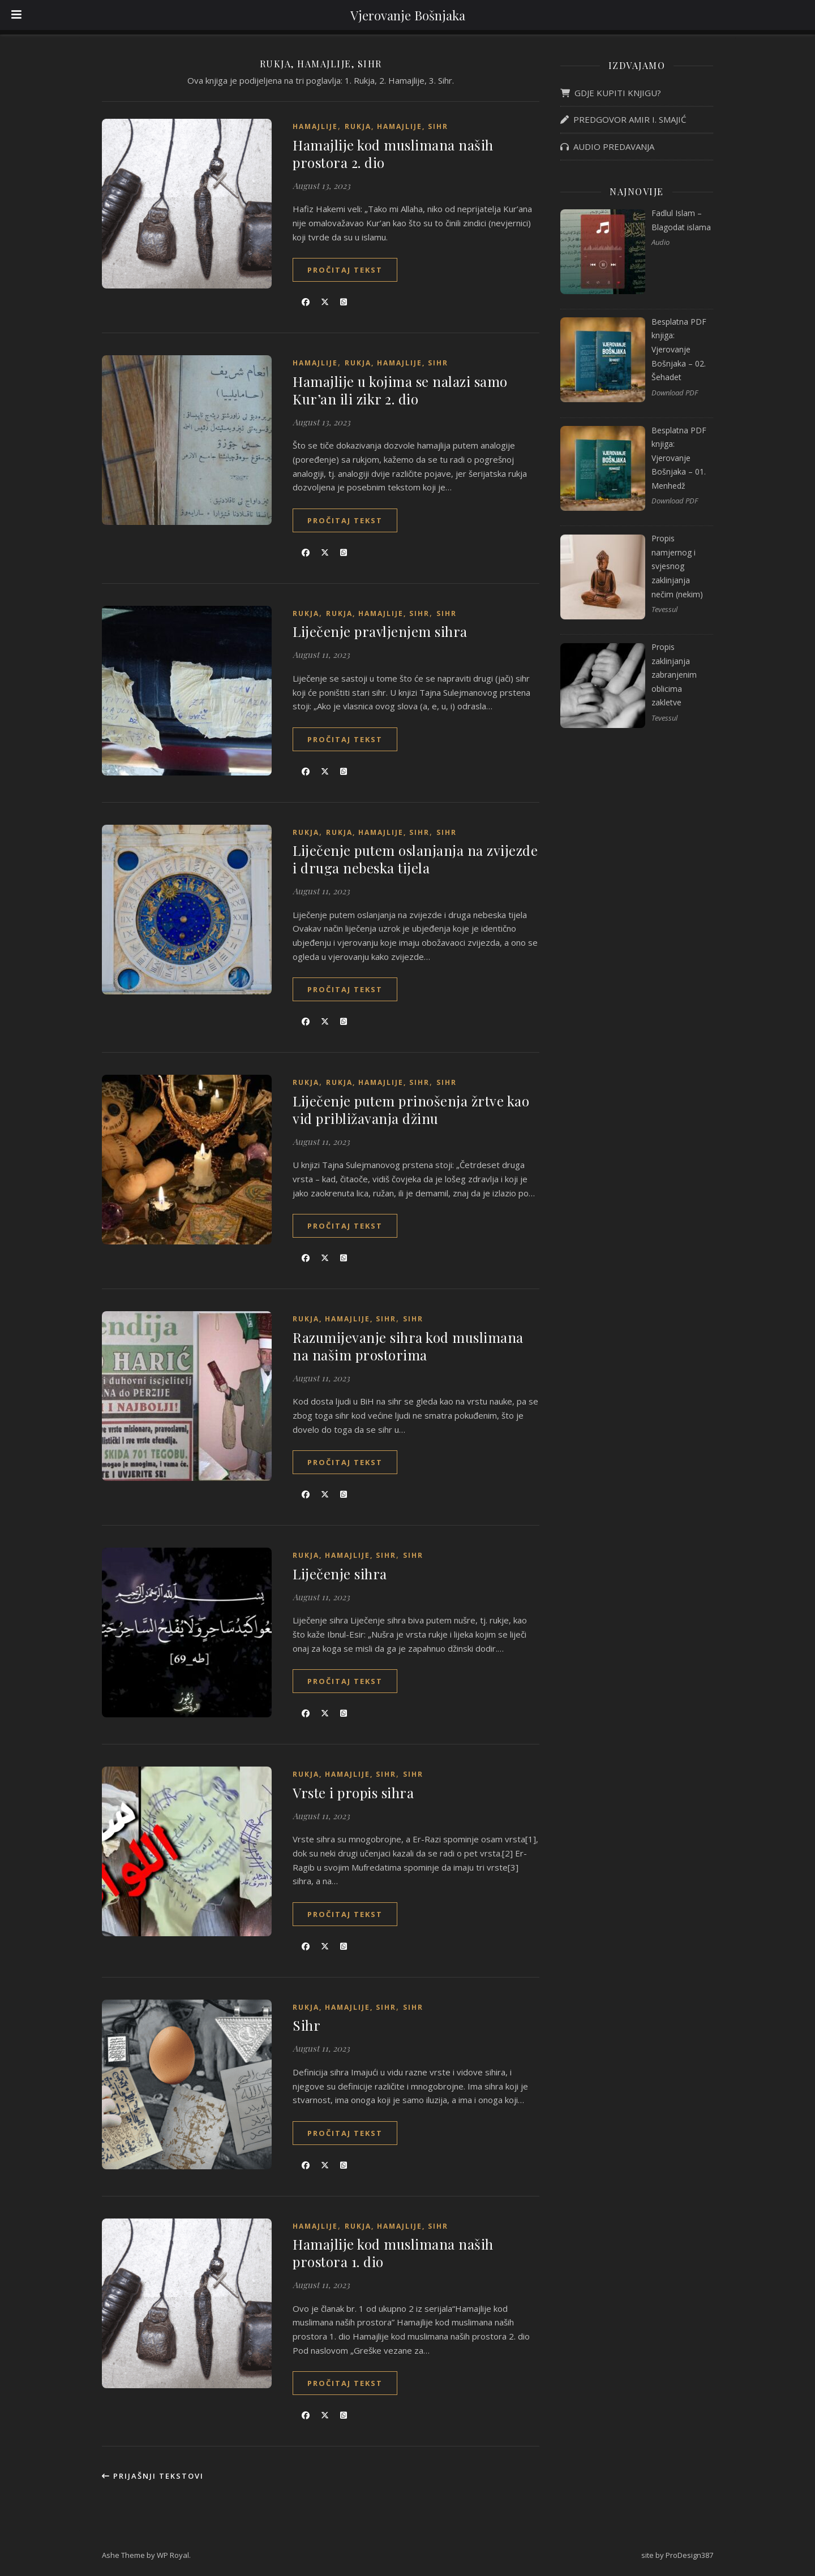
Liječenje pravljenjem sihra (380, 631)
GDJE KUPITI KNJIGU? (610, 92)
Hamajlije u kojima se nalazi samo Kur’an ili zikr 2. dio (400, 390)
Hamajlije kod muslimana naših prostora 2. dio (393, 153)
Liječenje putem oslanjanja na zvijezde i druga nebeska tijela (415, 859)
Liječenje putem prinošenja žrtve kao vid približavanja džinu (411, 1109)
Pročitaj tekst (345, 270)
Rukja (306, 613)
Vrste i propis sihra (353, 1793)
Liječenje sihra (340, 1574)
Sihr (446, 613)
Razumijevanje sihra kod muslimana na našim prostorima (408, 1346)
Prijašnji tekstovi (153, 2476)
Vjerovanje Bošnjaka (407, 15)
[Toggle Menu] (16, 15)
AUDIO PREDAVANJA (607, 146)
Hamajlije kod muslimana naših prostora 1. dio (393, 2253)
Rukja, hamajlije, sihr (396, 126)
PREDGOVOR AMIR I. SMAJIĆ (623, 119)
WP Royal (173, 2555)
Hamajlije (315, 126)
